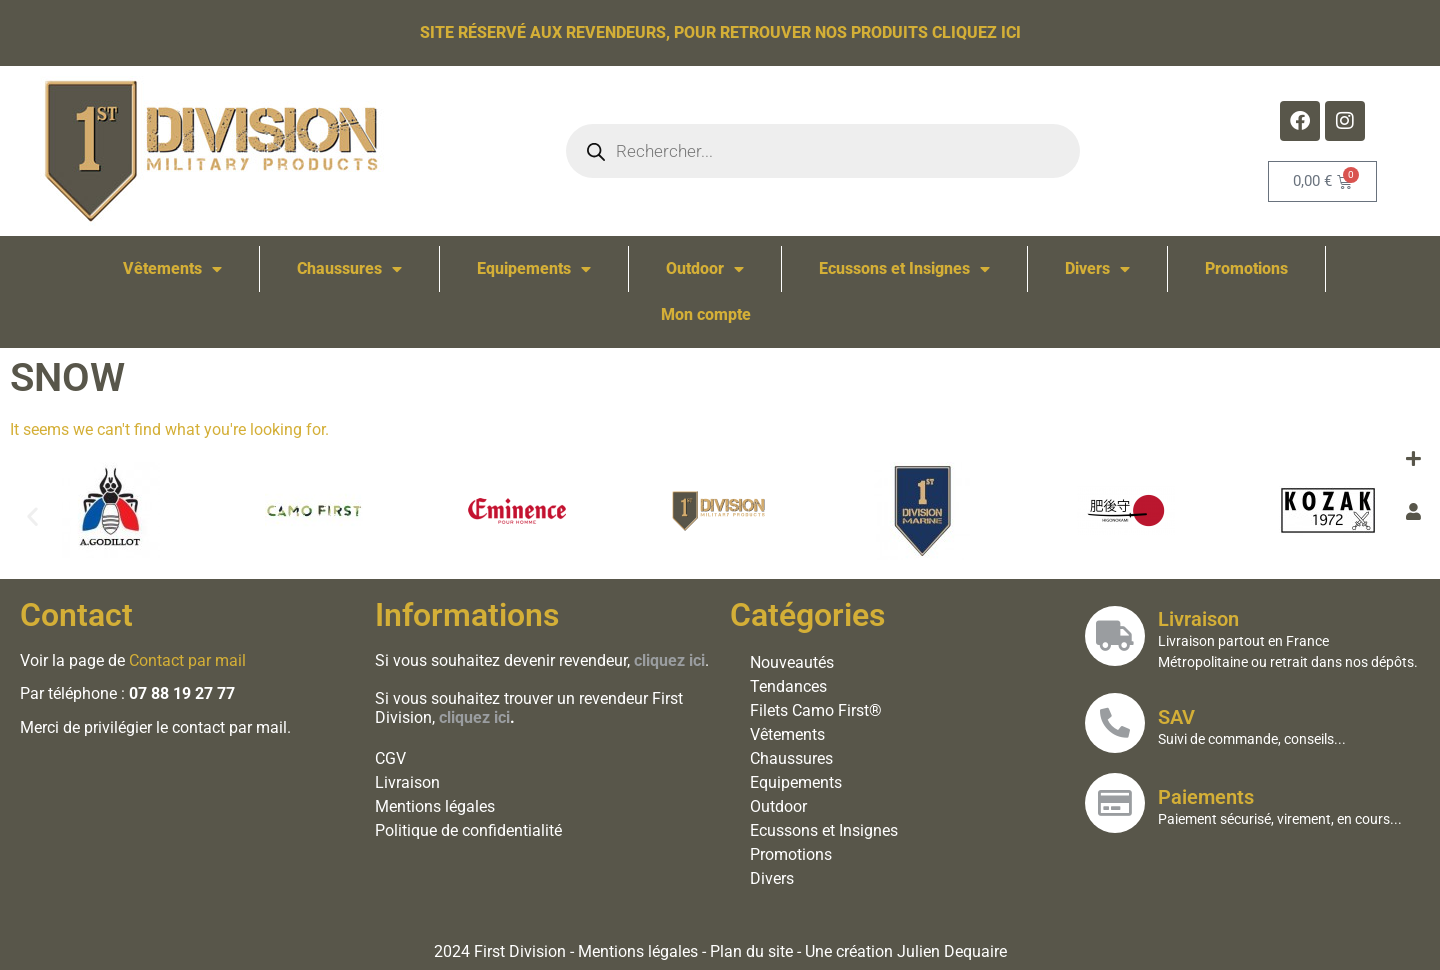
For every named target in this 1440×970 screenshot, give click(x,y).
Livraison (407, 782)
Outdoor (705, 269)
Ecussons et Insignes (904, 269)
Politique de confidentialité (468, 830)
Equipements (534, 269)
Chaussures (349, 269)
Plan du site (751, 951)
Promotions (1246, 268)
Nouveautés (792, 662)
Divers (1097, 269)
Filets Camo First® (816, 710)
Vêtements (172, 269)
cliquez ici (474, 717)
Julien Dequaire (952, 951)
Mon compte (706, 314)
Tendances (788, 686)
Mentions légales (435, 806)
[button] (32, 515)
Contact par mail (187, 660)
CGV (390, 758)
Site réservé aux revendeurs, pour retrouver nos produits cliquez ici (720, 32)
